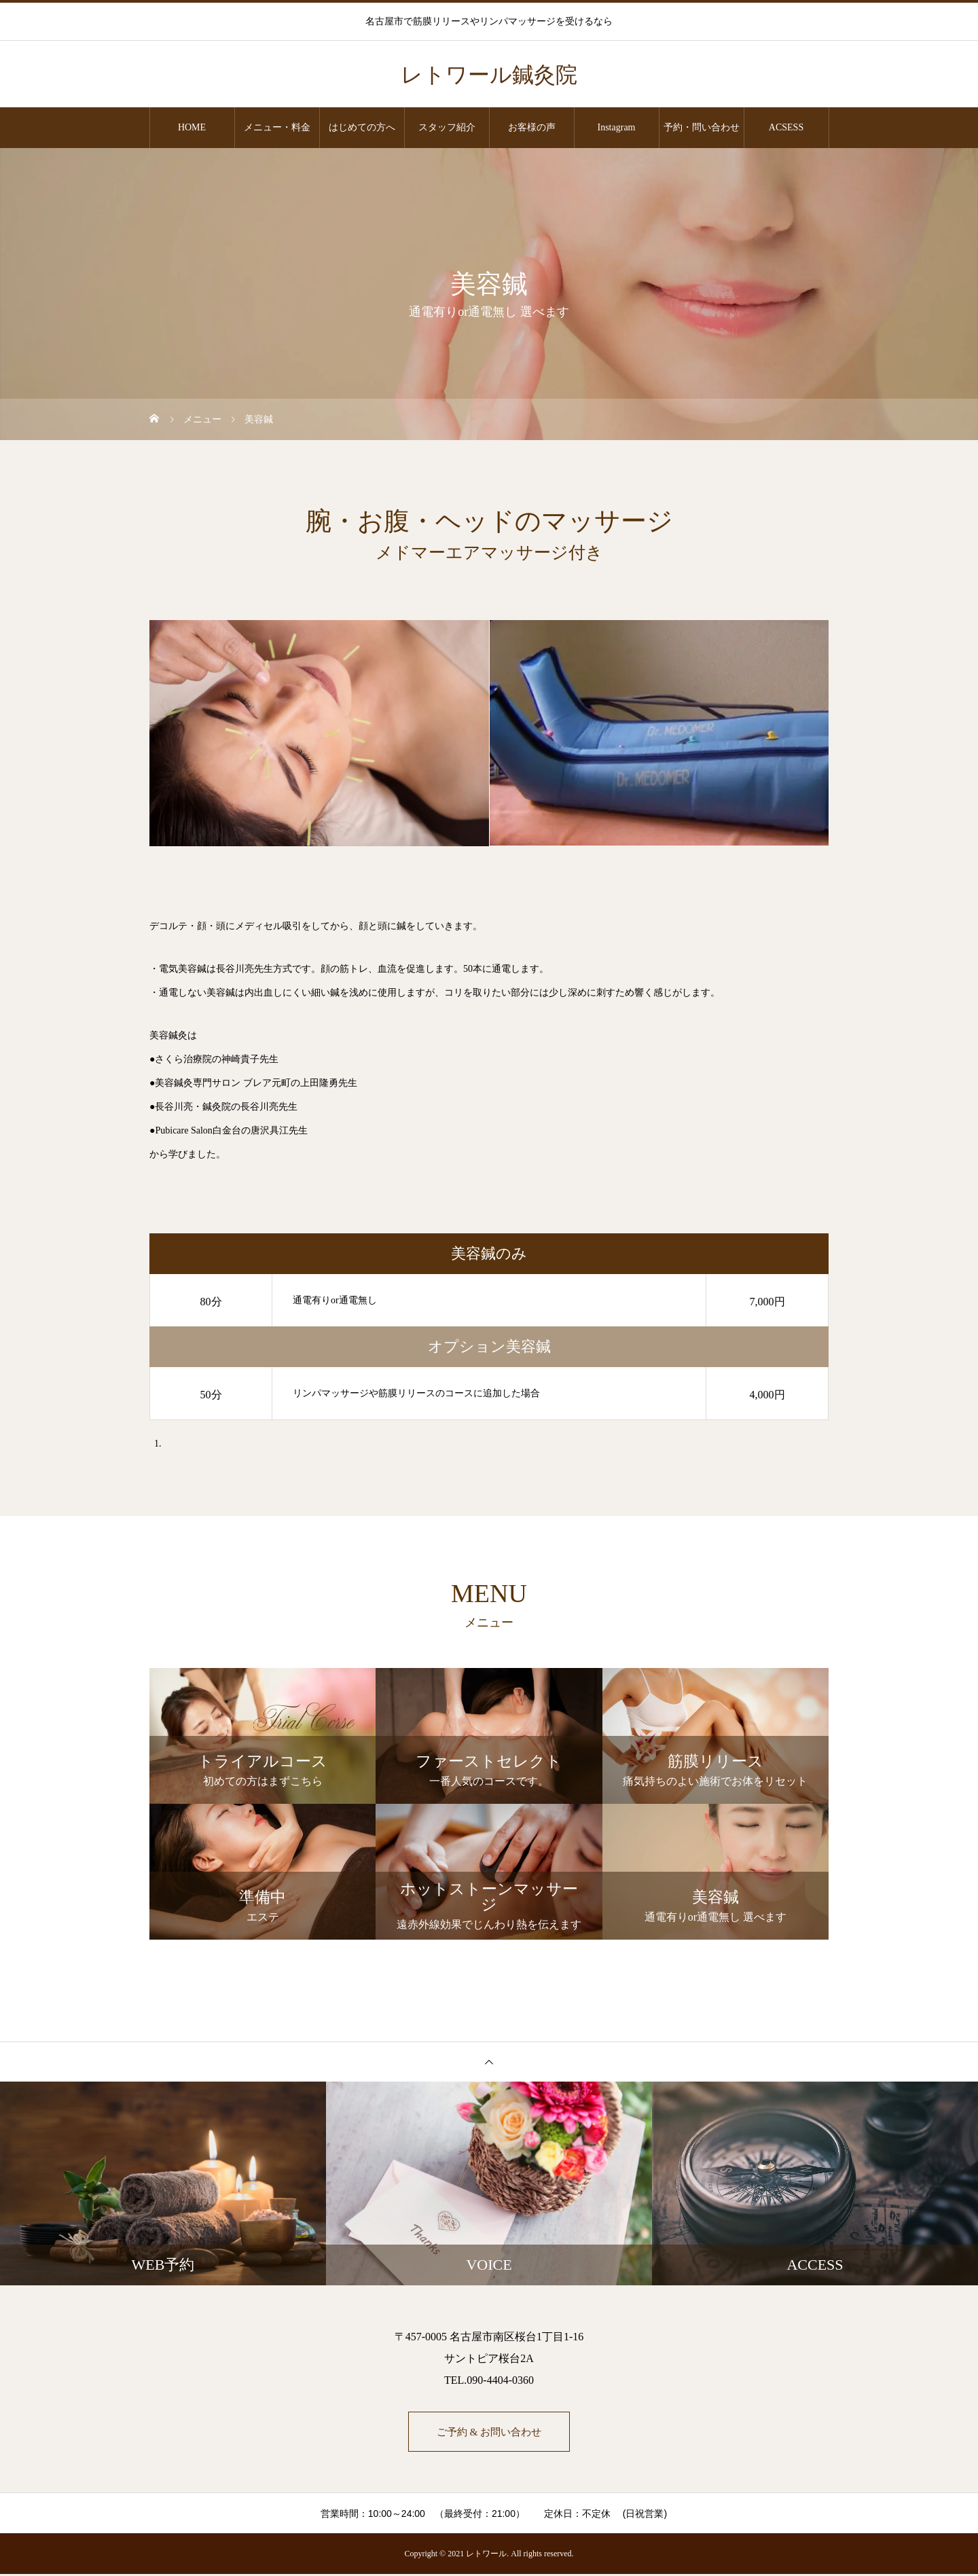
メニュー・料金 (277, 127)
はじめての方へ (362, 127)
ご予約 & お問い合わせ (489, 2432)
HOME (192, 127)
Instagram (617, 127)
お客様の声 (532, 127)
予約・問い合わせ (702, 127)
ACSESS (786, 127)
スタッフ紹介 (446, 127)
